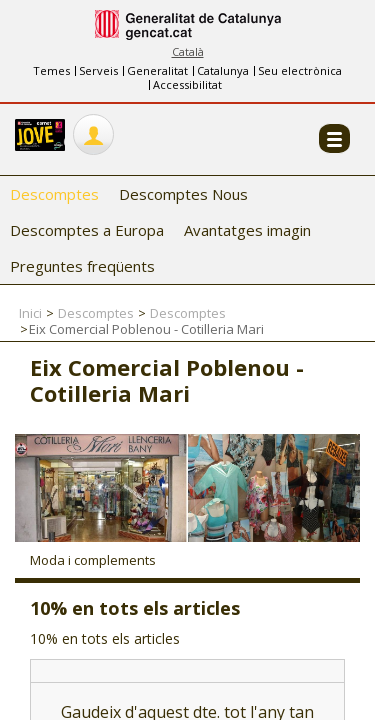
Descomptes (54, 194)
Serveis (98, 70)
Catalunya (223, 70)
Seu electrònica (300, 70)
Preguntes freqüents (82, 266)
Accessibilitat (187, 84)
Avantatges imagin (247, 230)
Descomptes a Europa (87, 230)
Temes (51, 70)
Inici (30, 313)
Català (188, 51)
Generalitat (157, 70)
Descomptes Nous (183, 194)
